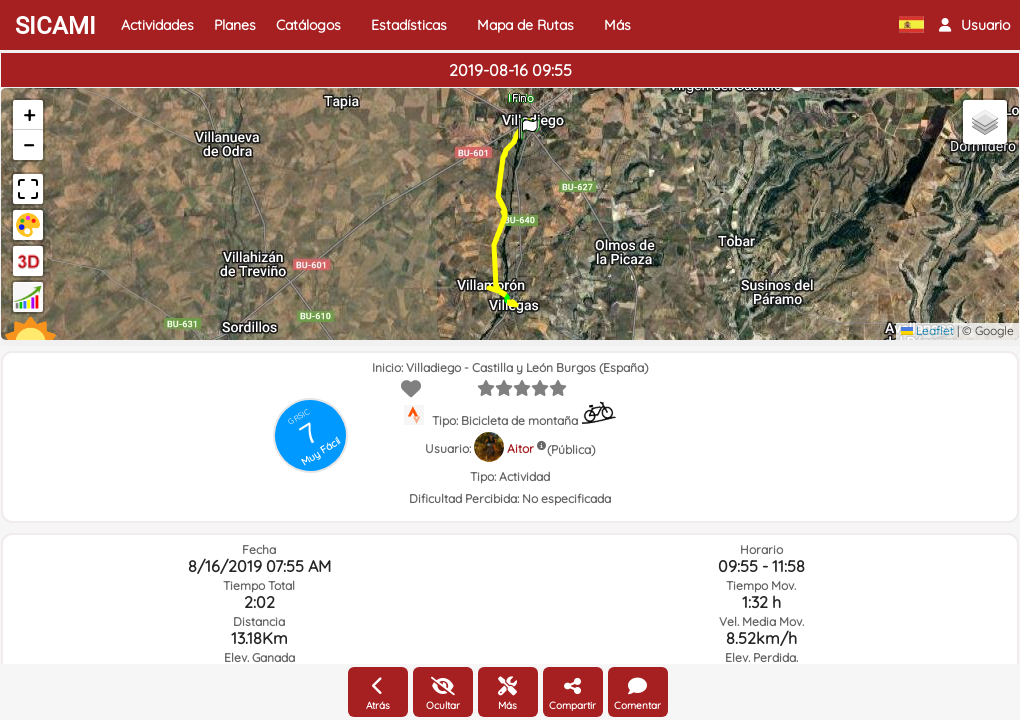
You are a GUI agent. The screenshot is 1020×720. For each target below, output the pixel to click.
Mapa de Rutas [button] (525, 25)
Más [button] (617, 25)
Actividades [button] (157, 25)
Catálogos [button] (308, 25)
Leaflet (927, 330)
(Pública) (571, 449)
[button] (974, 25)
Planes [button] (235, 25)
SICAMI (55, 26)
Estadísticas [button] (409, 25)
